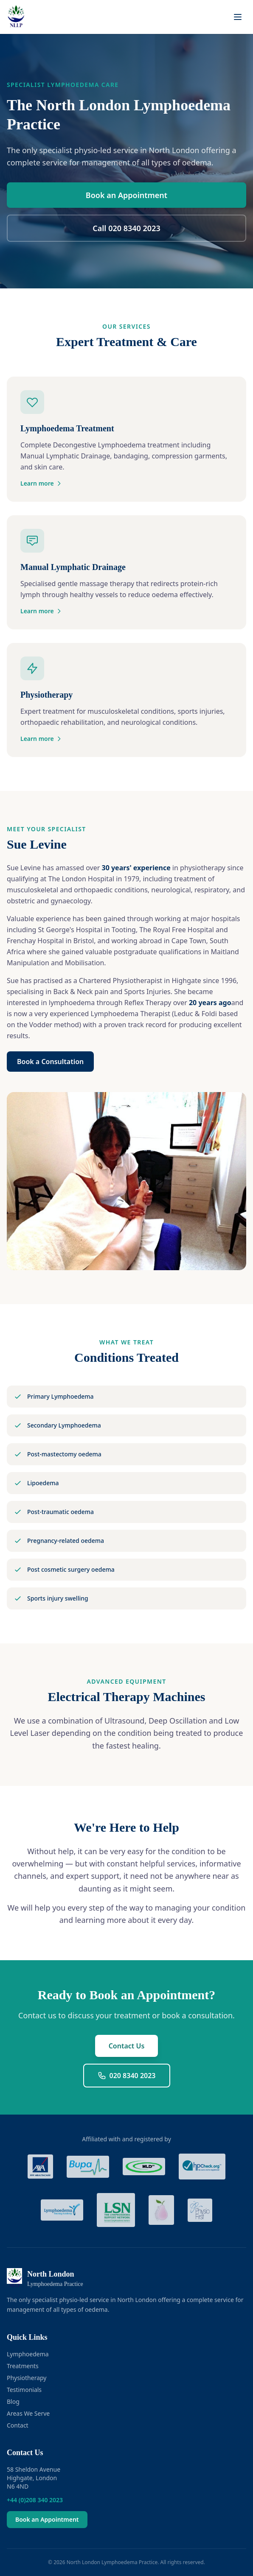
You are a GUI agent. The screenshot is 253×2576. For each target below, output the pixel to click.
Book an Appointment (126, 195)
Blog (13, 2401)
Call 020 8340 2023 (126, 228)
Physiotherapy (26, 2378)
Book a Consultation (50, 1061)
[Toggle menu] (237, 16)
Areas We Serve (28, 2413)
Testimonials (24, 2390)
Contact (17, 2425)
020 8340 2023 (127, 2075)
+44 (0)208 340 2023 (35, 2500)
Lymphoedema (28, 2354)
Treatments (23, 2366)
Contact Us (127, 2046)
